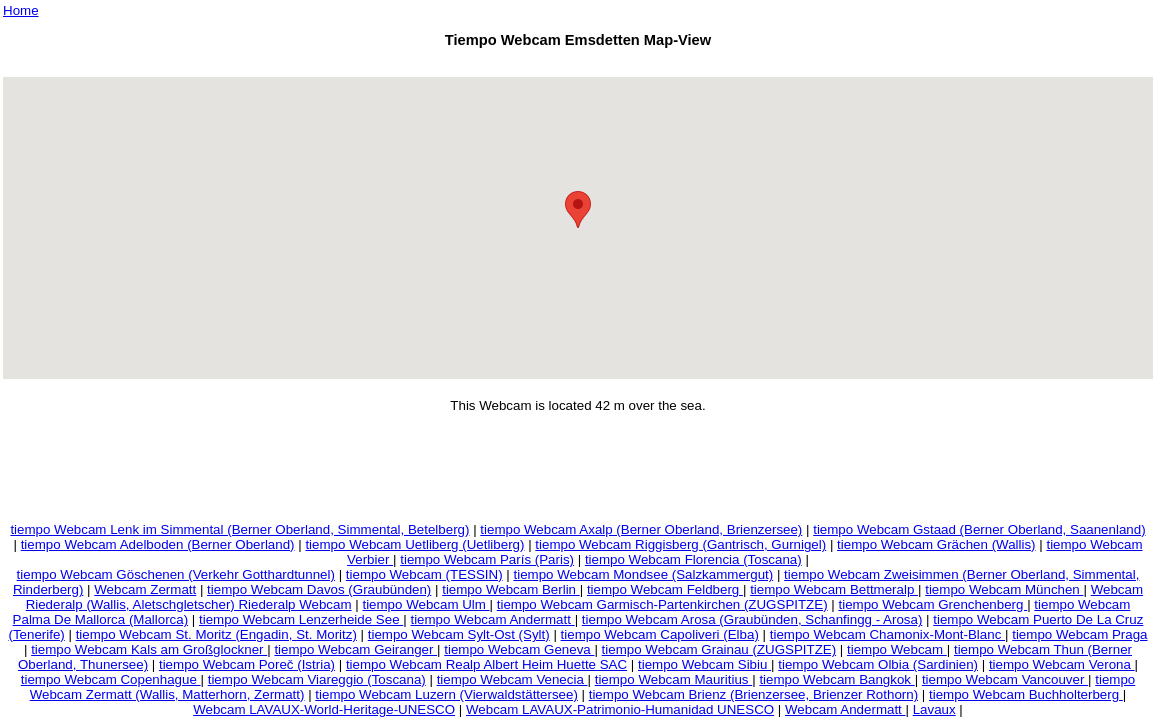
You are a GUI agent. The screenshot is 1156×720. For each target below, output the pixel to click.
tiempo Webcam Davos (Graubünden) (319, 589)
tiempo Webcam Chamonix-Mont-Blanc (887, 634)
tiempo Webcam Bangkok (836, 679)
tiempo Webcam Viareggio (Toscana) (317, 679)
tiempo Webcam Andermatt (492, 619)
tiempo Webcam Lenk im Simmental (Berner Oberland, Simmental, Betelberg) (239, 529)
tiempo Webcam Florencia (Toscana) (693, 559)
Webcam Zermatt (145, 589)
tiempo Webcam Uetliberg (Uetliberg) (414, 544)
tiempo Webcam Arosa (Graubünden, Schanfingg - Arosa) (752, 619)
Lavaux (934, 709)
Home (21, 10)
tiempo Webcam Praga (1079, 634)
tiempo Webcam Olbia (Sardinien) (878, 664)
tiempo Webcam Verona (1062, 664)
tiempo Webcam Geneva (519, 649)
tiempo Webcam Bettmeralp (834, 589)
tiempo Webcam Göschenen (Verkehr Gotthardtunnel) (176, 574)
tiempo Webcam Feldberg (665, 589)
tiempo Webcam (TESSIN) (424, 574)
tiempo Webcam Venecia (512, 679)
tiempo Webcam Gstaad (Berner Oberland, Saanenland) (979, 529)
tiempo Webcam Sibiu (704, 664)
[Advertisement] (578, 65)
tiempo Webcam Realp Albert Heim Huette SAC (486, 664)
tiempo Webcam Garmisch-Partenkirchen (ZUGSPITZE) (662, 604)
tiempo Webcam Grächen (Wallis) (936, 544)
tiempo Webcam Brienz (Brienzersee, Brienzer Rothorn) (753, 694)
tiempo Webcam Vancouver (1005, 679)
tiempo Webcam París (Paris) (487, 559)
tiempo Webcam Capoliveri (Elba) (660, 634)
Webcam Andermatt (845, 709)
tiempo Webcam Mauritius (674, 679)
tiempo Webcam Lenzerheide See (301, 619)
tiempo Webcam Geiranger (355, 649)
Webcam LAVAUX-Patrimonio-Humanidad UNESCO (620, 709)
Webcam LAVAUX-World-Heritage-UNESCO (324, 709)
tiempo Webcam (897, 649)
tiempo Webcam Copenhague (111, 679)
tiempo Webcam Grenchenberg (932, 604)
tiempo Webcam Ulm (425, 604)
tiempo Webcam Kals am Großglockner (149, 649)
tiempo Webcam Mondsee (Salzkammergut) (643, 574)
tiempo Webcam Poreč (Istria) (247, 664)
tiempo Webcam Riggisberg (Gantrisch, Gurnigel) (680, 544)
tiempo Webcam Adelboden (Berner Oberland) (158, 544)
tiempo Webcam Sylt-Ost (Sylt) (459, 634)
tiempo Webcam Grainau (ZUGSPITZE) (719, 649)
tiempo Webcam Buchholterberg (1026, 694)
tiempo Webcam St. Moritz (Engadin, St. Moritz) (216, 634)
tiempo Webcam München (1004, 589)
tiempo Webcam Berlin (511, 589)
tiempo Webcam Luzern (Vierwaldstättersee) (446, 694)
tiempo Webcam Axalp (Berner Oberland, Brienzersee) (641, 529)
